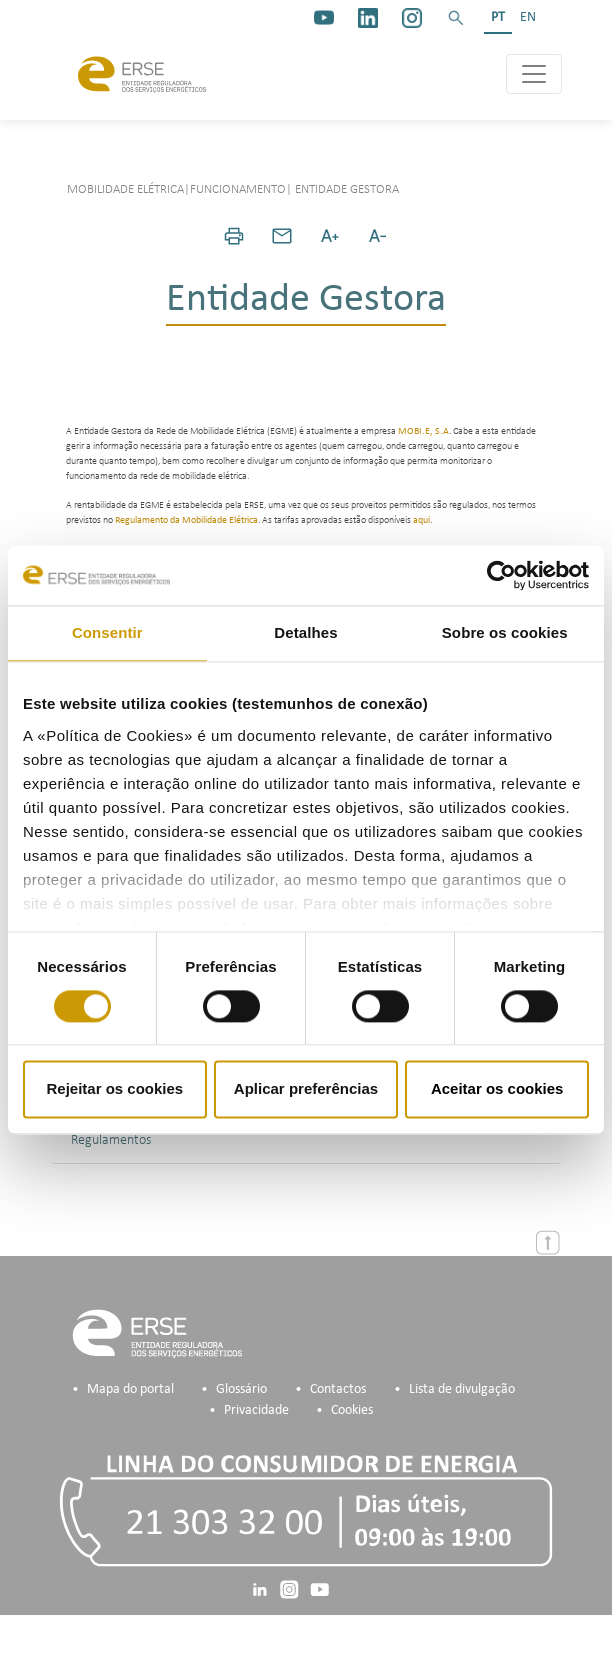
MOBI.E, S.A (423, 431)
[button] (456, 18)
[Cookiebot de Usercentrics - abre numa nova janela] (501, 575)
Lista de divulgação (462, 1389)
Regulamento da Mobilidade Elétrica (186, 520)
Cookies (352, 1410)
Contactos (338, 1389)
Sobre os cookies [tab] (505, 632)
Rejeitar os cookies (114, 1089)
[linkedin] (368, 18)
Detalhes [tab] (305, 632)
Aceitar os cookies (497, 1089)
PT (498, 17)
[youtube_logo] (324, 18)
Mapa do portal (130, 1389)
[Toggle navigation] (534, 74)
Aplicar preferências (306, 1089)
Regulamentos (111, 1140)
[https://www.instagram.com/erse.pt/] (412, 18)
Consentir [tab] (107, 632)
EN (528, 17)
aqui (421, 520)
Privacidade (256, 1410)
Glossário (241, 1389)
